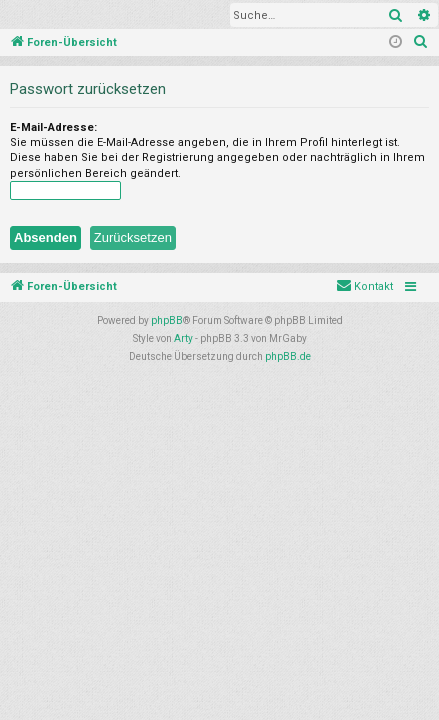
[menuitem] (421, 43)
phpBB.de (288, 356)
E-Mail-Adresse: (53, 127)
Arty (183, 338)
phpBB (167, 320)
